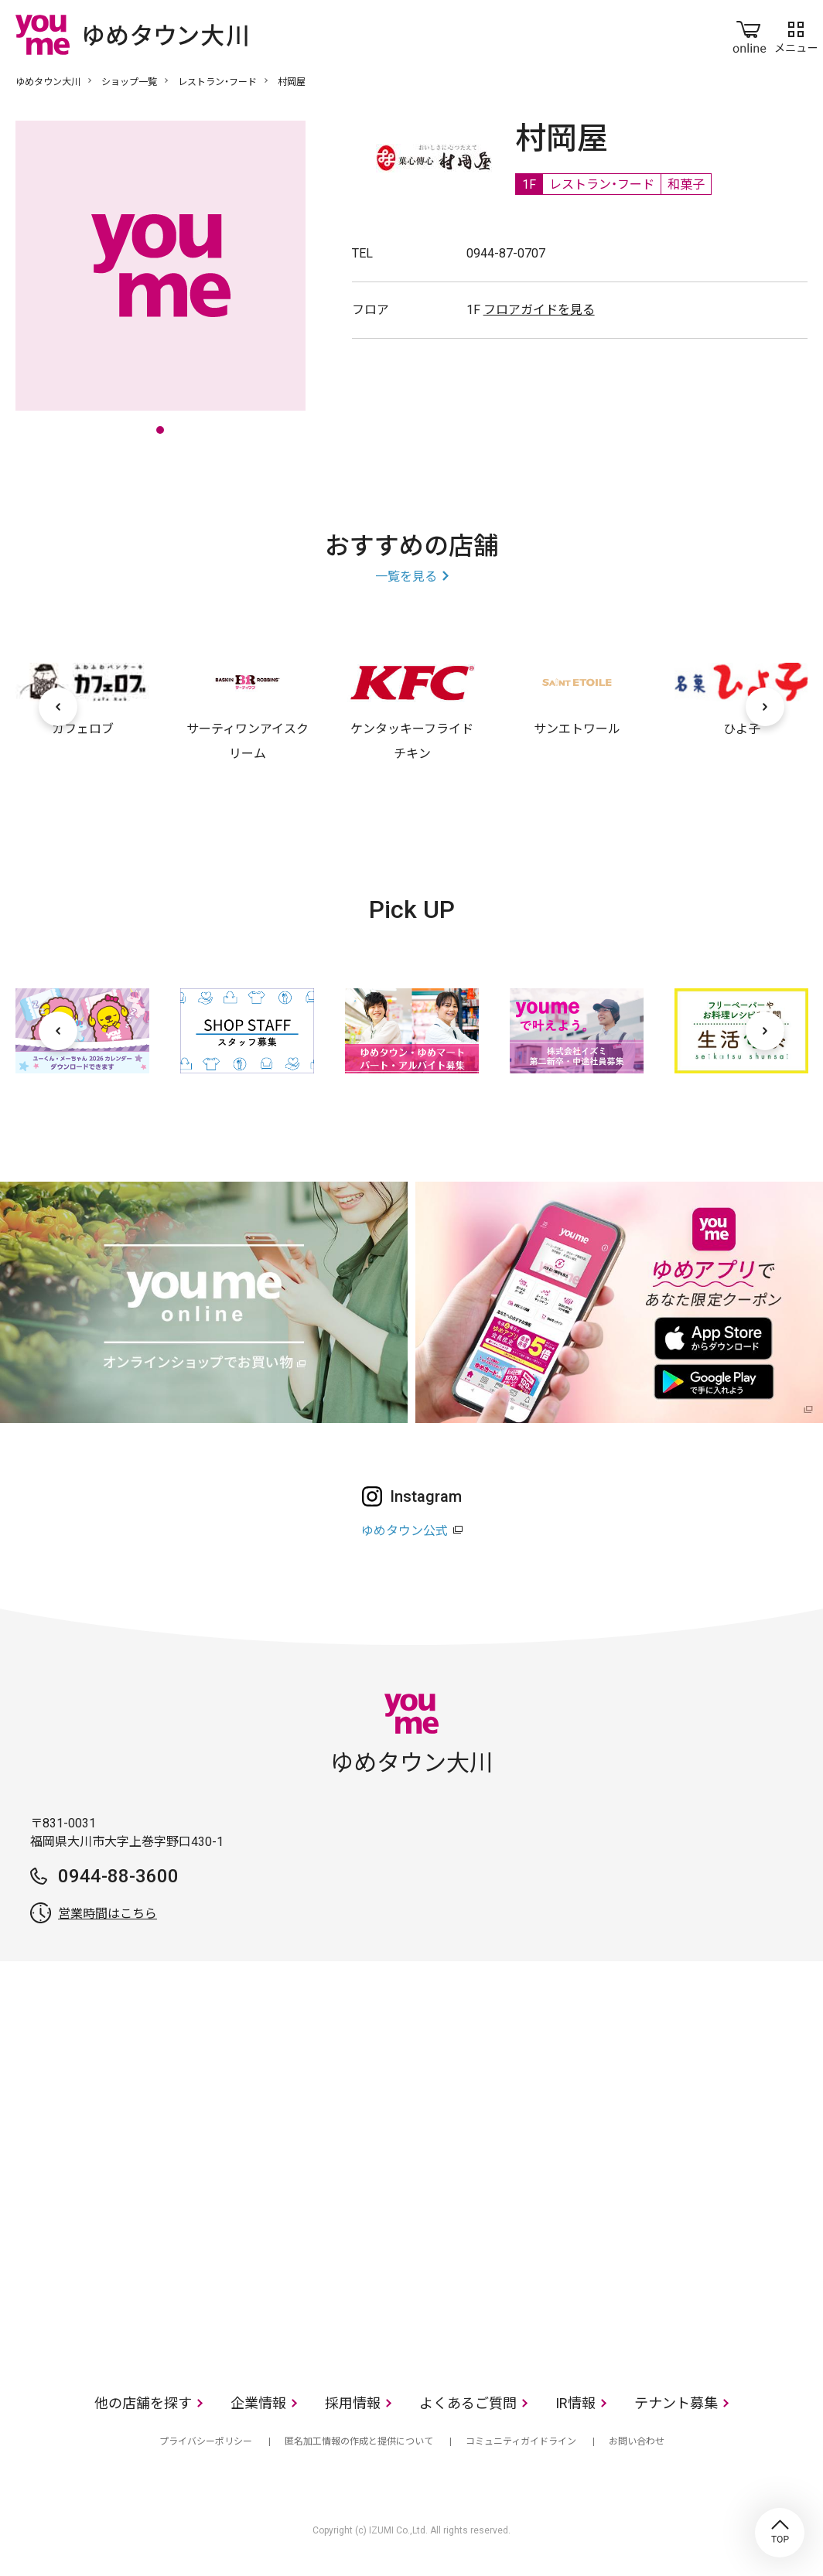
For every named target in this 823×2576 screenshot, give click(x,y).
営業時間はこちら (107, 1913)
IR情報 (575, 2403)
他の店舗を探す (143, 2403)
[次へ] (765, 707)
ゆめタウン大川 (47, 82)
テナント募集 (676, 2403)
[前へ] (58, 707)
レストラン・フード (217, 82)
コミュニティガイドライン (521, 2441)
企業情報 (258, 2403)
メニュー (796, 34)
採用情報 (353, 2403)
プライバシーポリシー (205, 2441)
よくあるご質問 (468, 2403)
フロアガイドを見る (539, 309)
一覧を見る (406, 576)
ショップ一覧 (129, 82)
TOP (779, 2532)
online (749, 34)
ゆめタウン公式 (404, 1530)
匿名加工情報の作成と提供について (359, 2441)
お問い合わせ (636, 2441)
